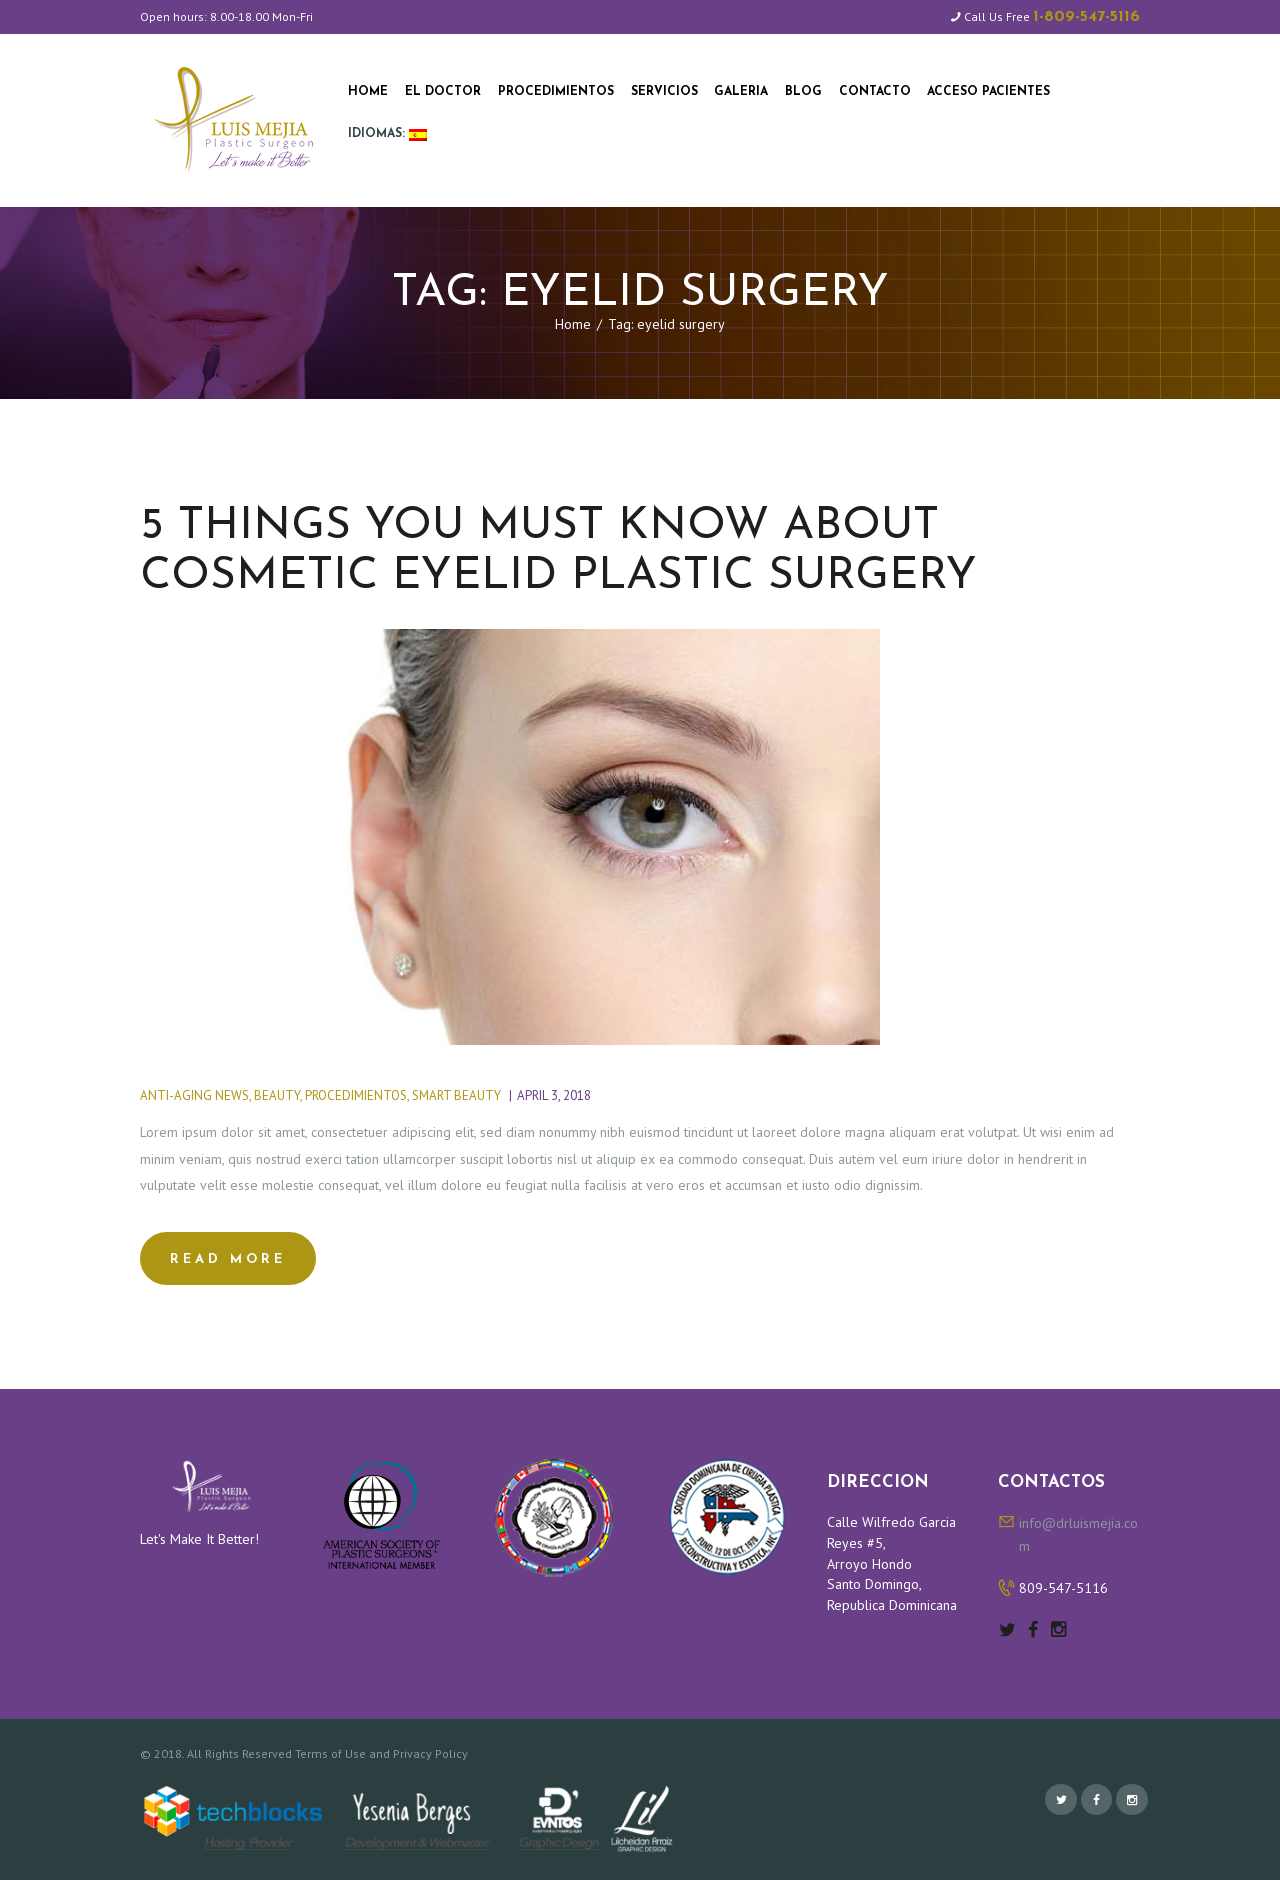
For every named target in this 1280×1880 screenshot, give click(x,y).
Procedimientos (356, 1095)
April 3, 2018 (554, 1095)
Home (573, 324)
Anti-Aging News (194, 1095)
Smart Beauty (456, 1095)
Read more (228, 1259)
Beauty (277, 1095)
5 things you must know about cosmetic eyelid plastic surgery (558, 551)
